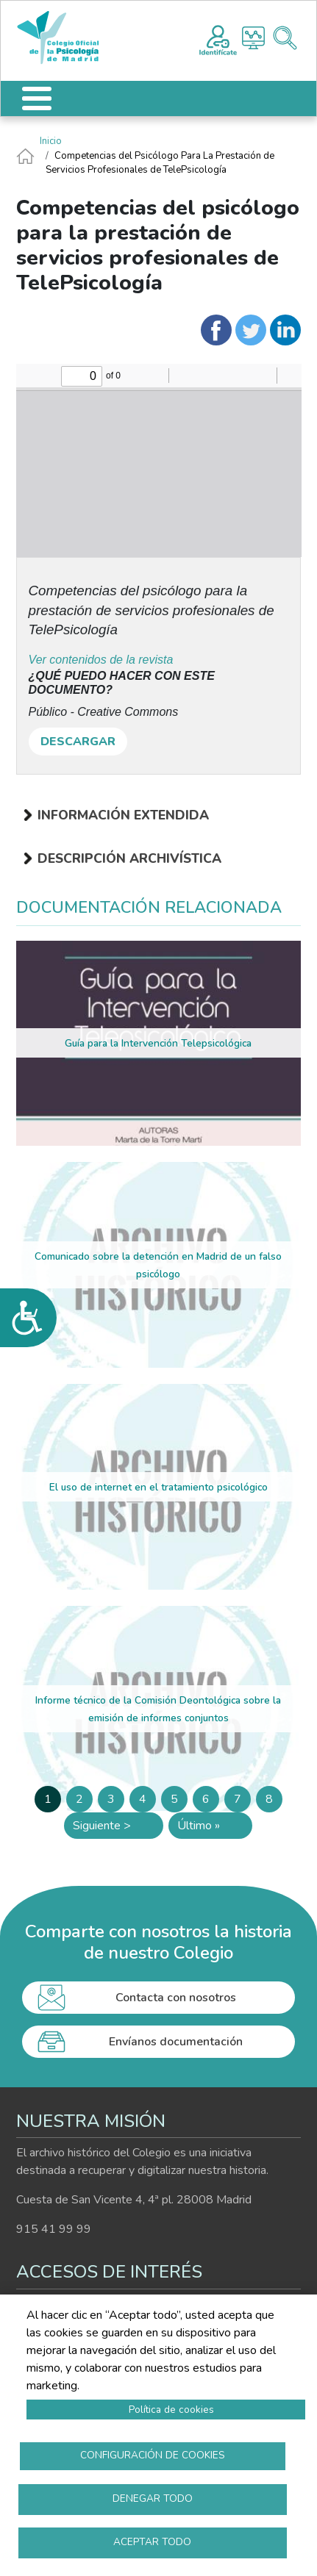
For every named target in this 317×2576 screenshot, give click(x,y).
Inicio (51, 141)
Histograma (253, 38)
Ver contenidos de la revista (101, 659)
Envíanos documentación (176, 2042)
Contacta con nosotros (175, 1998)
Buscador (285, 38)
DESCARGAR (77, 741)
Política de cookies (171, 2410)
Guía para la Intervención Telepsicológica (158, 1043)
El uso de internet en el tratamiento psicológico (158, 1487)
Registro (218, 38)
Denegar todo (153, 2498)
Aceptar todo (152, 2542)
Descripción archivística (129, 858)
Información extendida (123, 815)
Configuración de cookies (152, 2455)
